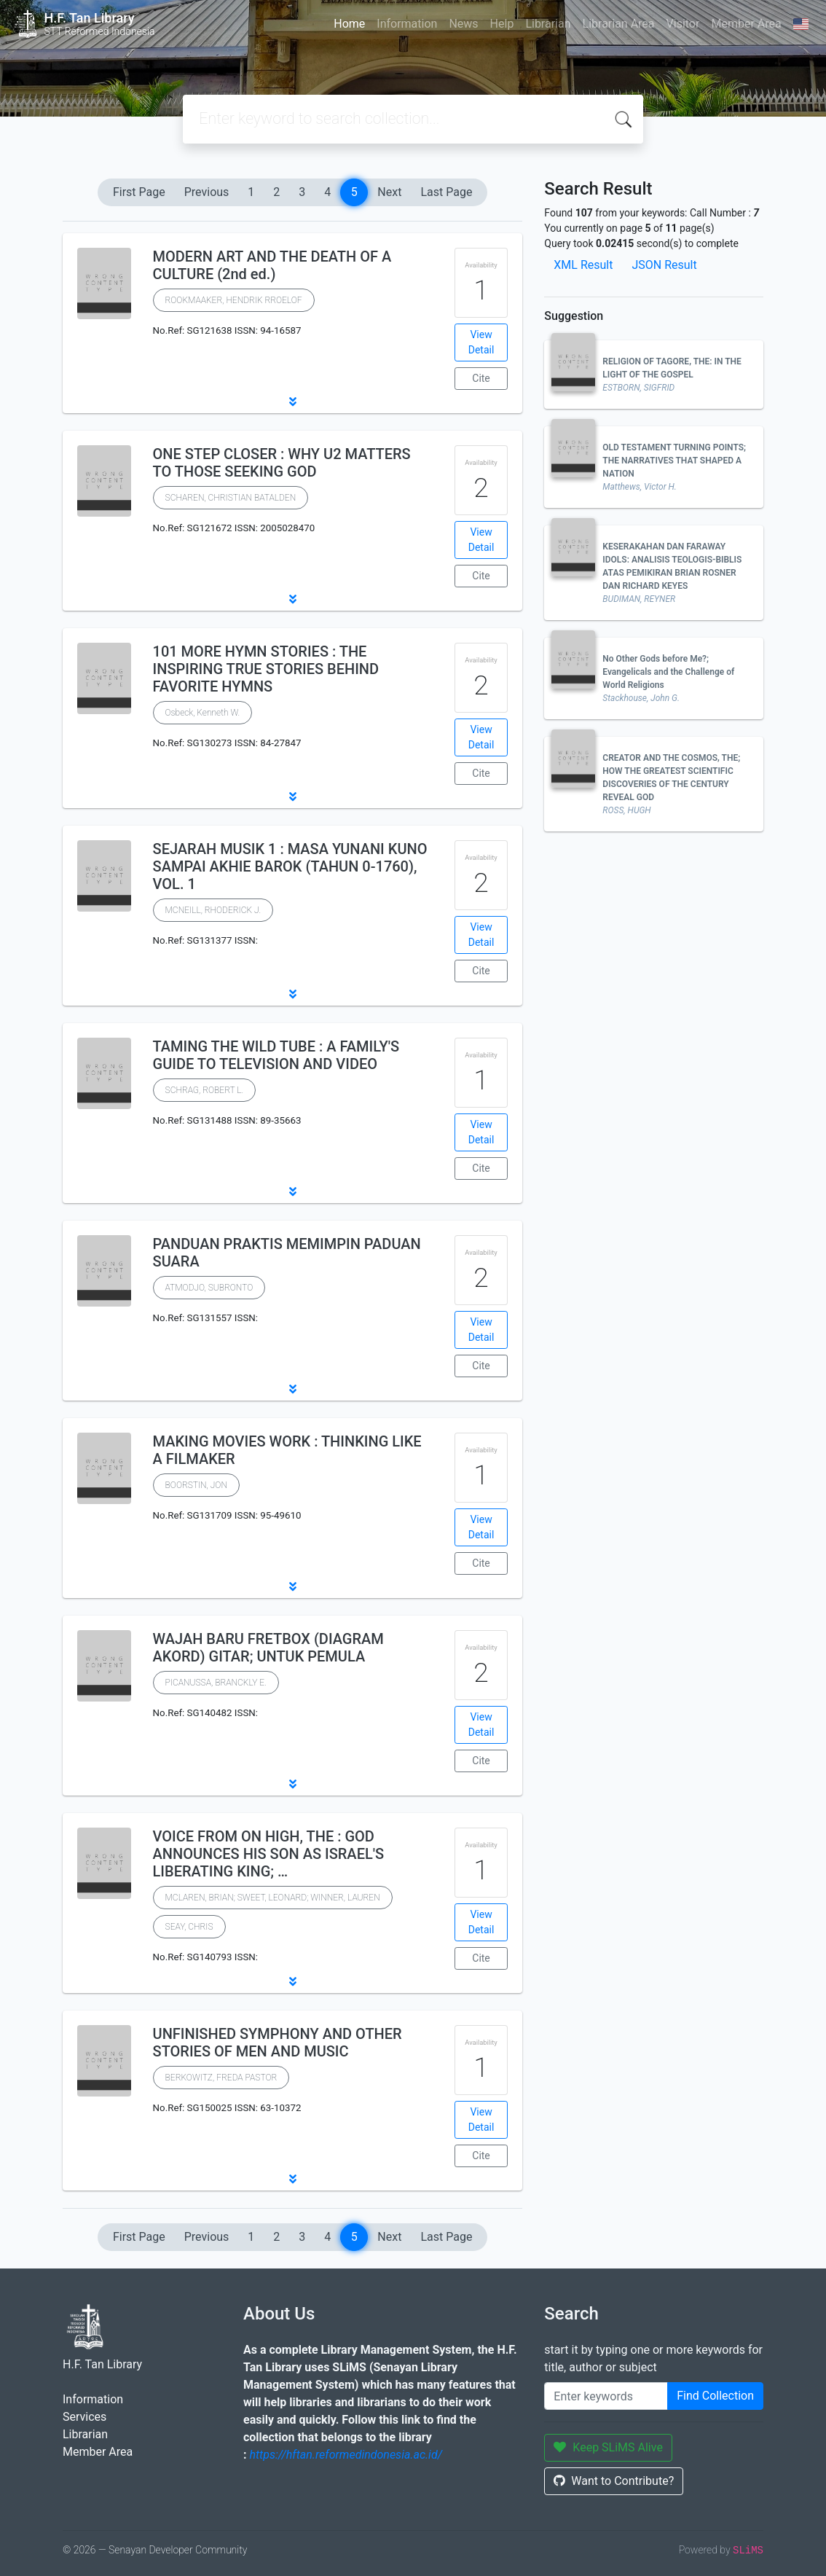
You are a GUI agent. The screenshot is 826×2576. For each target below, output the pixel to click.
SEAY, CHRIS (189, 1927)
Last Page (446, 192)
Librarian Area (619, 24)
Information (407, 24)
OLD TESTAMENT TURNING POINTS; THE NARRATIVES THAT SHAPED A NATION (674, 460)
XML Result (583, 265)
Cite (481, 378)
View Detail (481, 342)
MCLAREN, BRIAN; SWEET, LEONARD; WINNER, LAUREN (272, 1897)
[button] (292, 401)
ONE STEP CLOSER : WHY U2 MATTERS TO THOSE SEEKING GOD (282, 462)
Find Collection (715, 2396)
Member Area (746, 24)
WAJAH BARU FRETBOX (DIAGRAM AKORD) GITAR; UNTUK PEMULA (268, 1647)
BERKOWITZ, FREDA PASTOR (221, 2077)
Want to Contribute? (614, 2481)
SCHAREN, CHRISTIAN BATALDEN (230, 498)
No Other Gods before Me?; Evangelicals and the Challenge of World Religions (668, 672)
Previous (206, 192)
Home (349, 24)
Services (84, 2417)
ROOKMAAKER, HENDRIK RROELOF (233, 300)
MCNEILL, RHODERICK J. (213, 910)
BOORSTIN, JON (196, 1485)
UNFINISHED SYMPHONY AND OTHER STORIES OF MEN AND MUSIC (277, 2042)
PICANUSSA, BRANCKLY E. (216, 1682)
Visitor (683, 24)
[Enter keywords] (606, 2396)
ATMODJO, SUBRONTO (209, 1288)
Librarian (547, 24)
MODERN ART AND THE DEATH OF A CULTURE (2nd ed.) (272, 265)
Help (502, 24)
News (463, 24)
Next (389, 192)
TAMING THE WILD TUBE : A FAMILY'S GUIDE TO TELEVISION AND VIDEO (276, 1055)
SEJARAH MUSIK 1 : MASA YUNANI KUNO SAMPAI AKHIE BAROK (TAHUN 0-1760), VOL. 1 (290, 866)
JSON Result (664, 265)
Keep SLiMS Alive (608, 2447)
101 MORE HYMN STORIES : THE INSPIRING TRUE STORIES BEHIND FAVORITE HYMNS (266, 669)
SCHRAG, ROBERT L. (204, 1090)
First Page (139, 192)
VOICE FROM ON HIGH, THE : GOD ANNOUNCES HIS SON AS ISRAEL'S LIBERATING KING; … (269, 1854)
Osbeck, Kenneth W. (202, 713)
